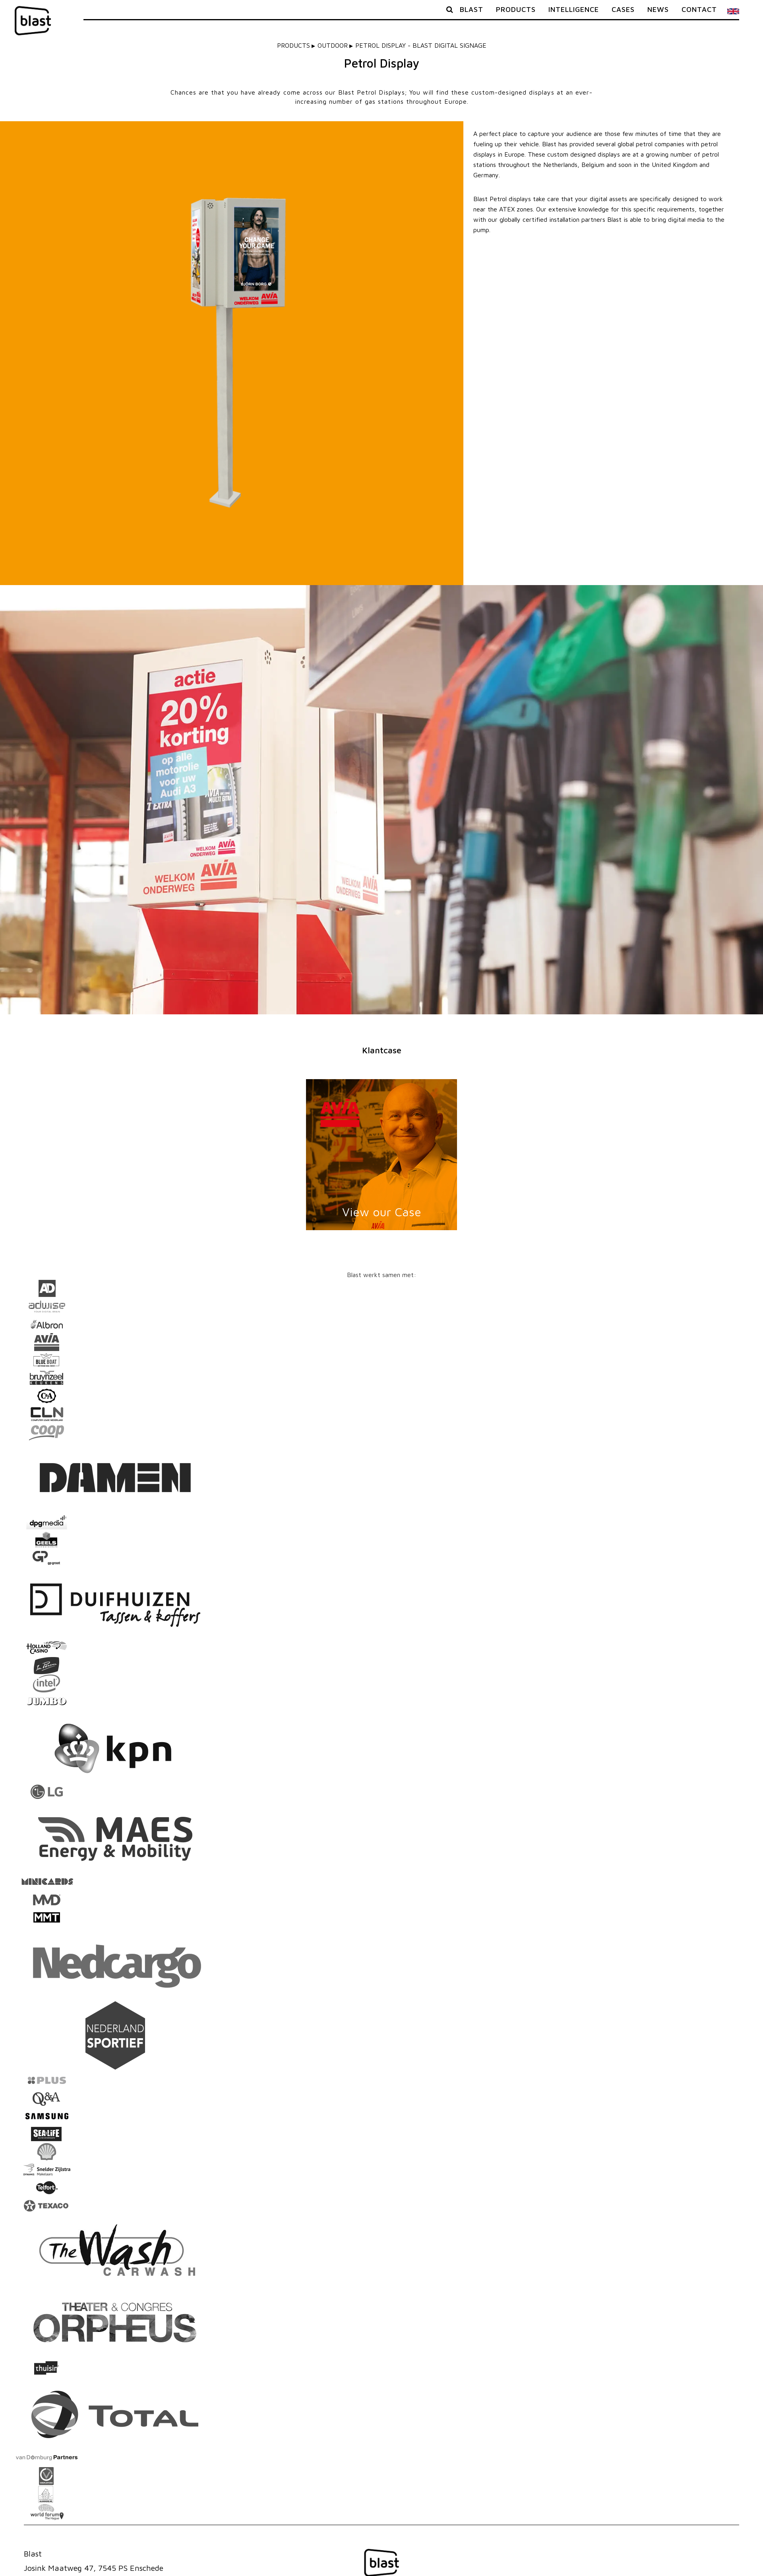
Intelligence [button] (573, 9)
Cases (623, 9)
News (658, 9)
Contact (699, 9)
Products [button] (516, 9)
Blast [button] (471, 9)
